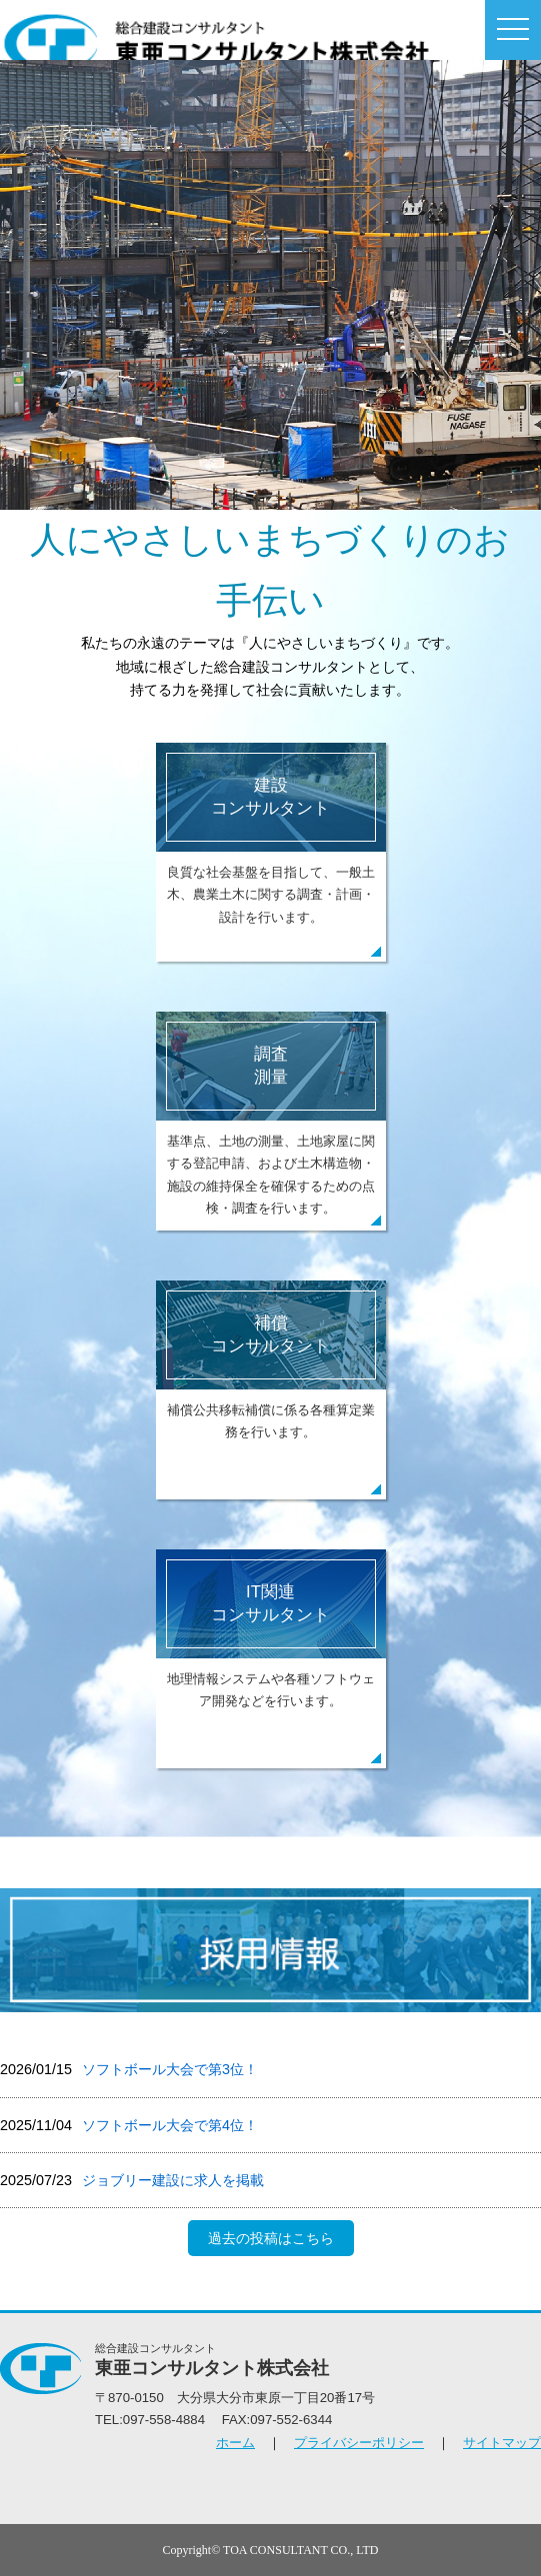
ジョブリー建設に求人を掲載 (173, 2180)
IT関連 (270, 1603)
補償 (270, 1334)
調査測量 (271, 1066)
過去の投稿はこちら (271, 2238)
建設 (270, 797)
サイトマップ (502, 2442)
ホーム (235, 2442)
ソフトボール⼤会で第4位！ (170, 2125)
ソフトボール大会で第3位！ (170, 2069)
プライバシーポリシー (359, 2442)
